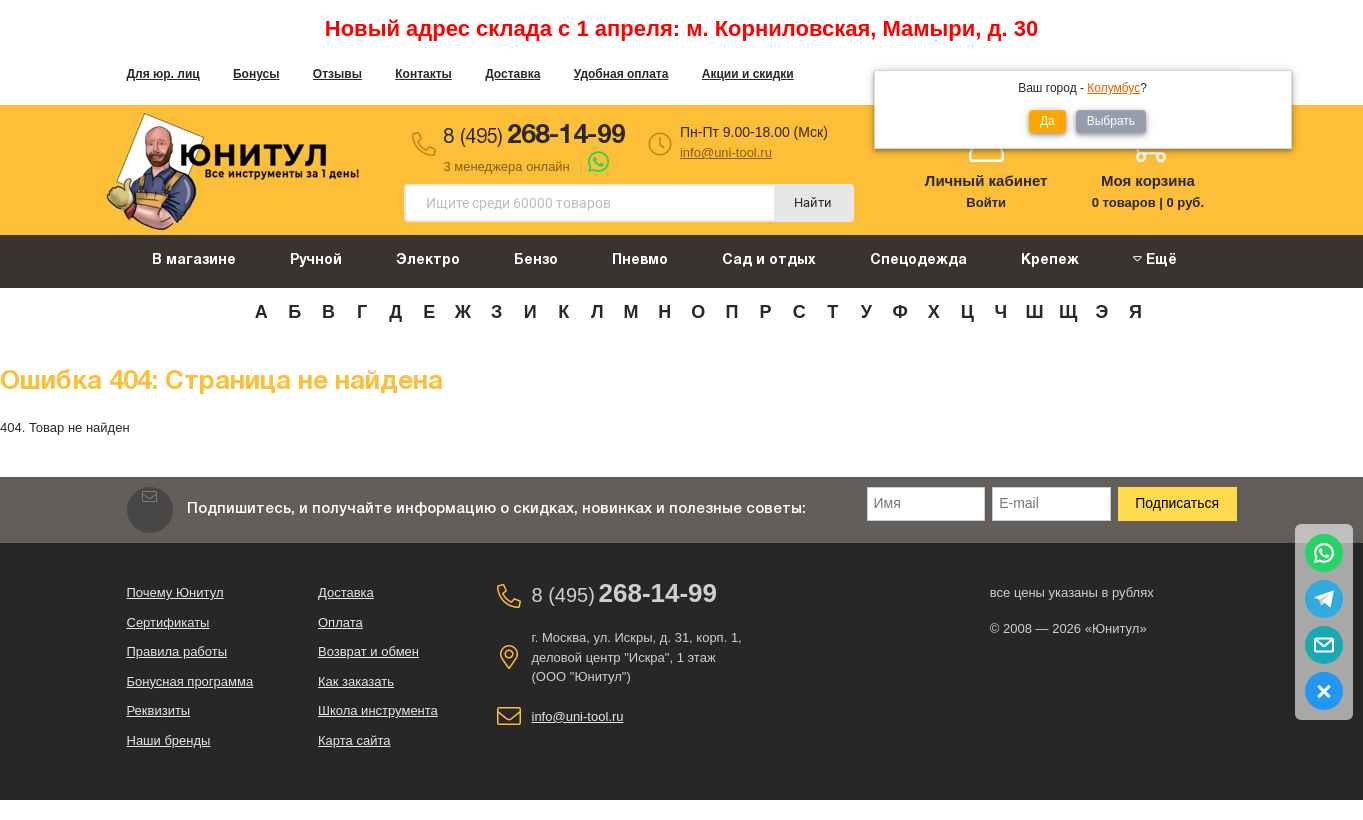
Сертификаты (168, 622)
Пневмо (640, 260)
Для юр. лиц (163, 74)
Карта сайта (354, 740)
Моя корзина (1148, 180)
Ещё (1155, 259)
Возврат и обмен (368, 651)
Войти (986, 202)
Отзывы (337, 74)
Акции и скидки (748, 74)
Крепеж (1050, 260)
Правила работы (177, 651)
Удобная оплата (621, 74)
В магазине (194, 260)
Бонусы (256, 74)
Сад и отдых (769, 260)
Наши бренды (169, 740)
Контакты (423, 74)
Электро (428, 260)
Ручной (316, 260)
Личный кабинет (986, 180)
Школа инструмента (378, 710)
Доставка (512, 74)
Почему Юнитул (175, 592)
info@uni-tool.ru (726, 152)
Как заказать (356, 681)
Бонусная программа (190, 681)
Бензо (536, 260)
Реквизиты (159, 710)
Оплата (340, 622)
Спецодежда (918, 260)
